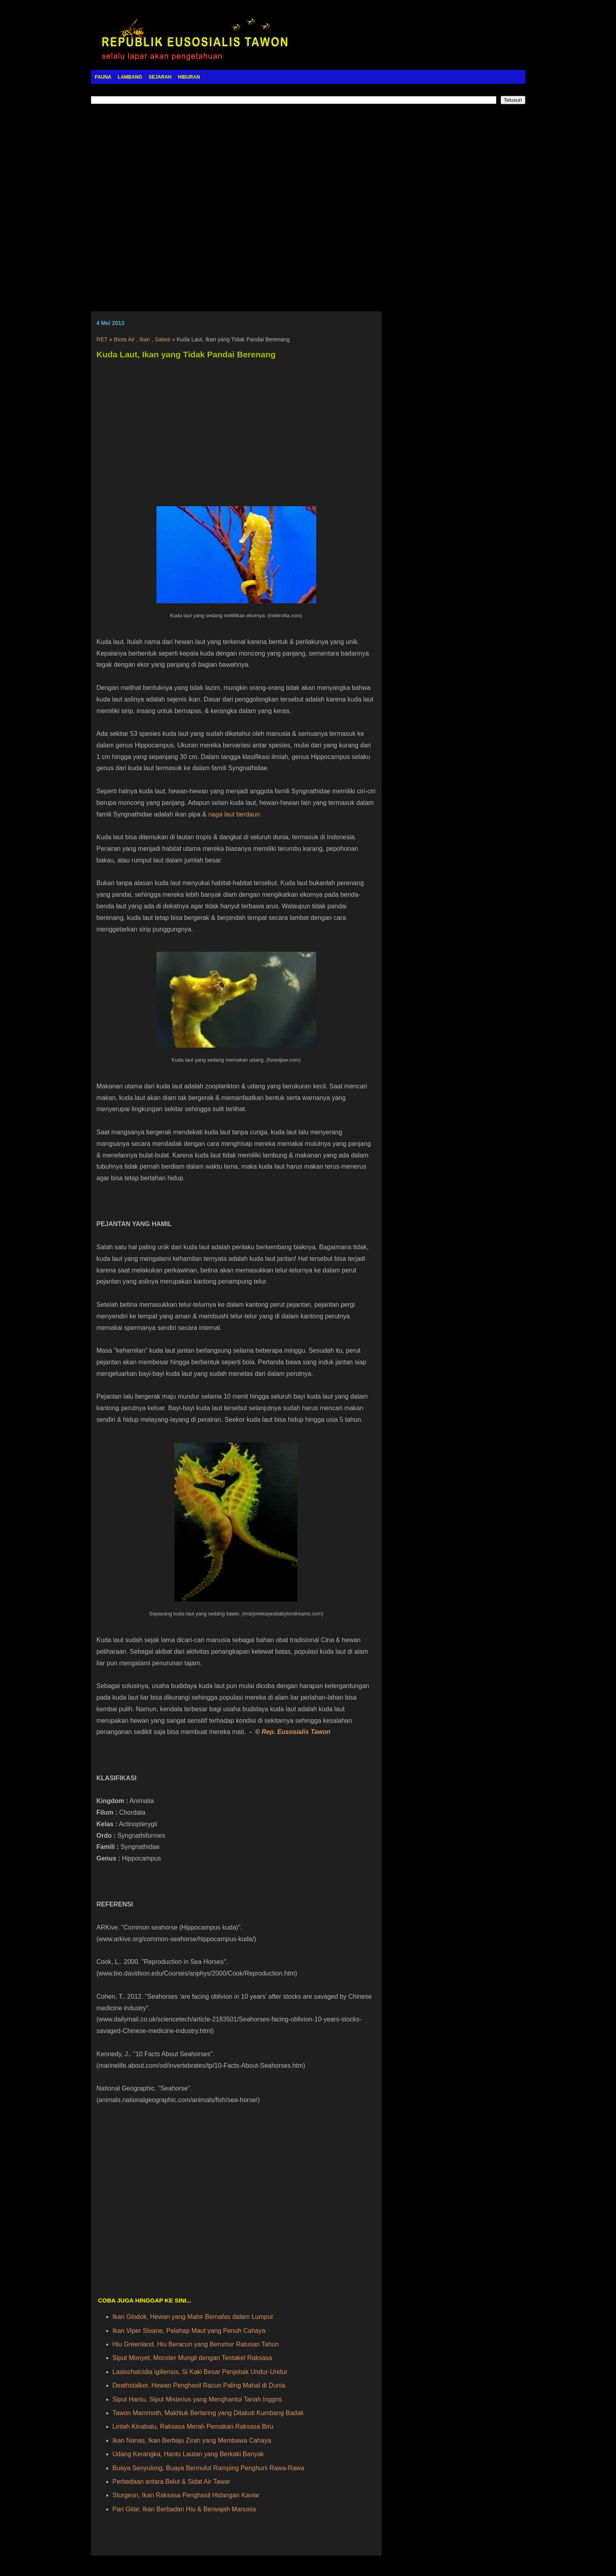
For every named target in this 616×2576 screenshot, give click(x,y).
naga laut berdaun (234, 814)
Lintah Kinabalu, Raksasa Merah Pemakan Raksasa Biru (193, 2426)
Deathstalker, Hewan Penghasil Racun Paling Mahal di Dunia (199, 2385)
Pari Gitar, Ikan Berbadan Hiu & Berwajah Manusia (184, 2509)
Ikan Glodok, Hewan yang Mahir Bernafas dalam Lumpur (193, 2316)
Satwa (162, 339)
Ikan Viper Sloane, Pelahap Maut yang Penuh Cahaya (189, 2330)
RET (102, 339)
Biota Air (124, 339)
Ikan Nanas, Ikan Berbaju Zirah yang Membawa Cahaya (192, 2440)
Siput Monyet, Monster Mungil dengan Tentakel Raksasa (192, 2357)
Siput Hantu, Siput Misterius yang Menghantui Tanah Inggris (197, 2399)
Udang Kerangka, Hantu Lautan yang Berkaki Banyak (188, 2454)
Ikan (144, 339)
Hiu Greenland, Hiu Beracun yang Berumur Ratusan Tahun (196, 2344)
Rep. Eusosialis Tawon (296, 1731)
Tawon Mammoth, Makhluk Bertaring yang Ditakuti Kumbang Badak (208, 2413)
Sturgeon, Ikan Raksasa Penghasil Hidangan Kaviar (186, 2495)
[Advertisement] (308, 201)
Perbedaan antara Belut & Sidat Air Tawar (171, 2481)
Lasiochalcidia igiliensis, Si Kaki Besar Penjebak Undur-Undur (200, 2371)
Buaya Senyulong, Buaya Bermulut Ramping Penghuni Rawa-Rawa (208, 2468)
